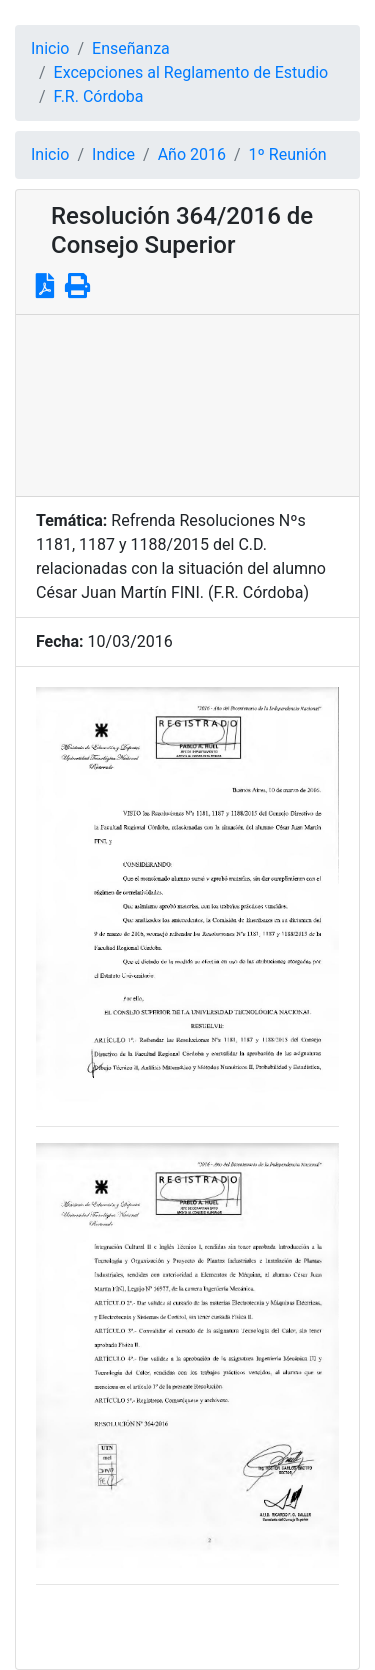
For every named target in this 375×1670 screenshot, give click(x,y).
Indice (113, 154)
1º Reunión (288, 154)
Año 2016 (192, 154)
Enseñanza (131, 48)
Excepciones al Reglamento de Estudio (191, 72)
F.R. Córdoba (99, 96)
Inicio (50, 48)
